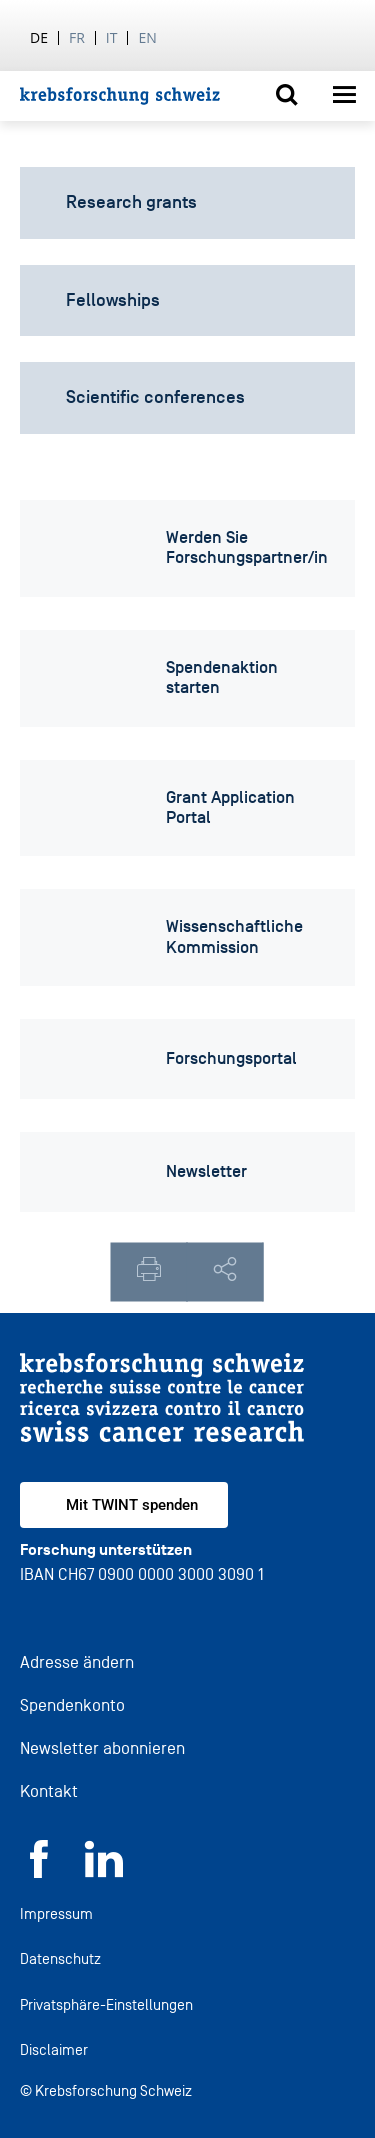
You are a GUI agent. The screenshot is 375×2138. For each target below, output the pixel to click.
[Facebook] (39, 1872)
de (39, 37)
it (112, 37)
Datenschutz (60, 1958)
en (147, 37)
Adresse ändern (77, 1662)
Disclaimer (54, 2049)
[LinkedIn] (104, 1872)
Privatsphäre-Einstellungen (106, 2004)
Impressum (56, 1913)
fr (77, 37)
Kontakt (49, 1791)
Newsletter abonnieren (102, 1748)
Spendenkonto (72, 1705)
